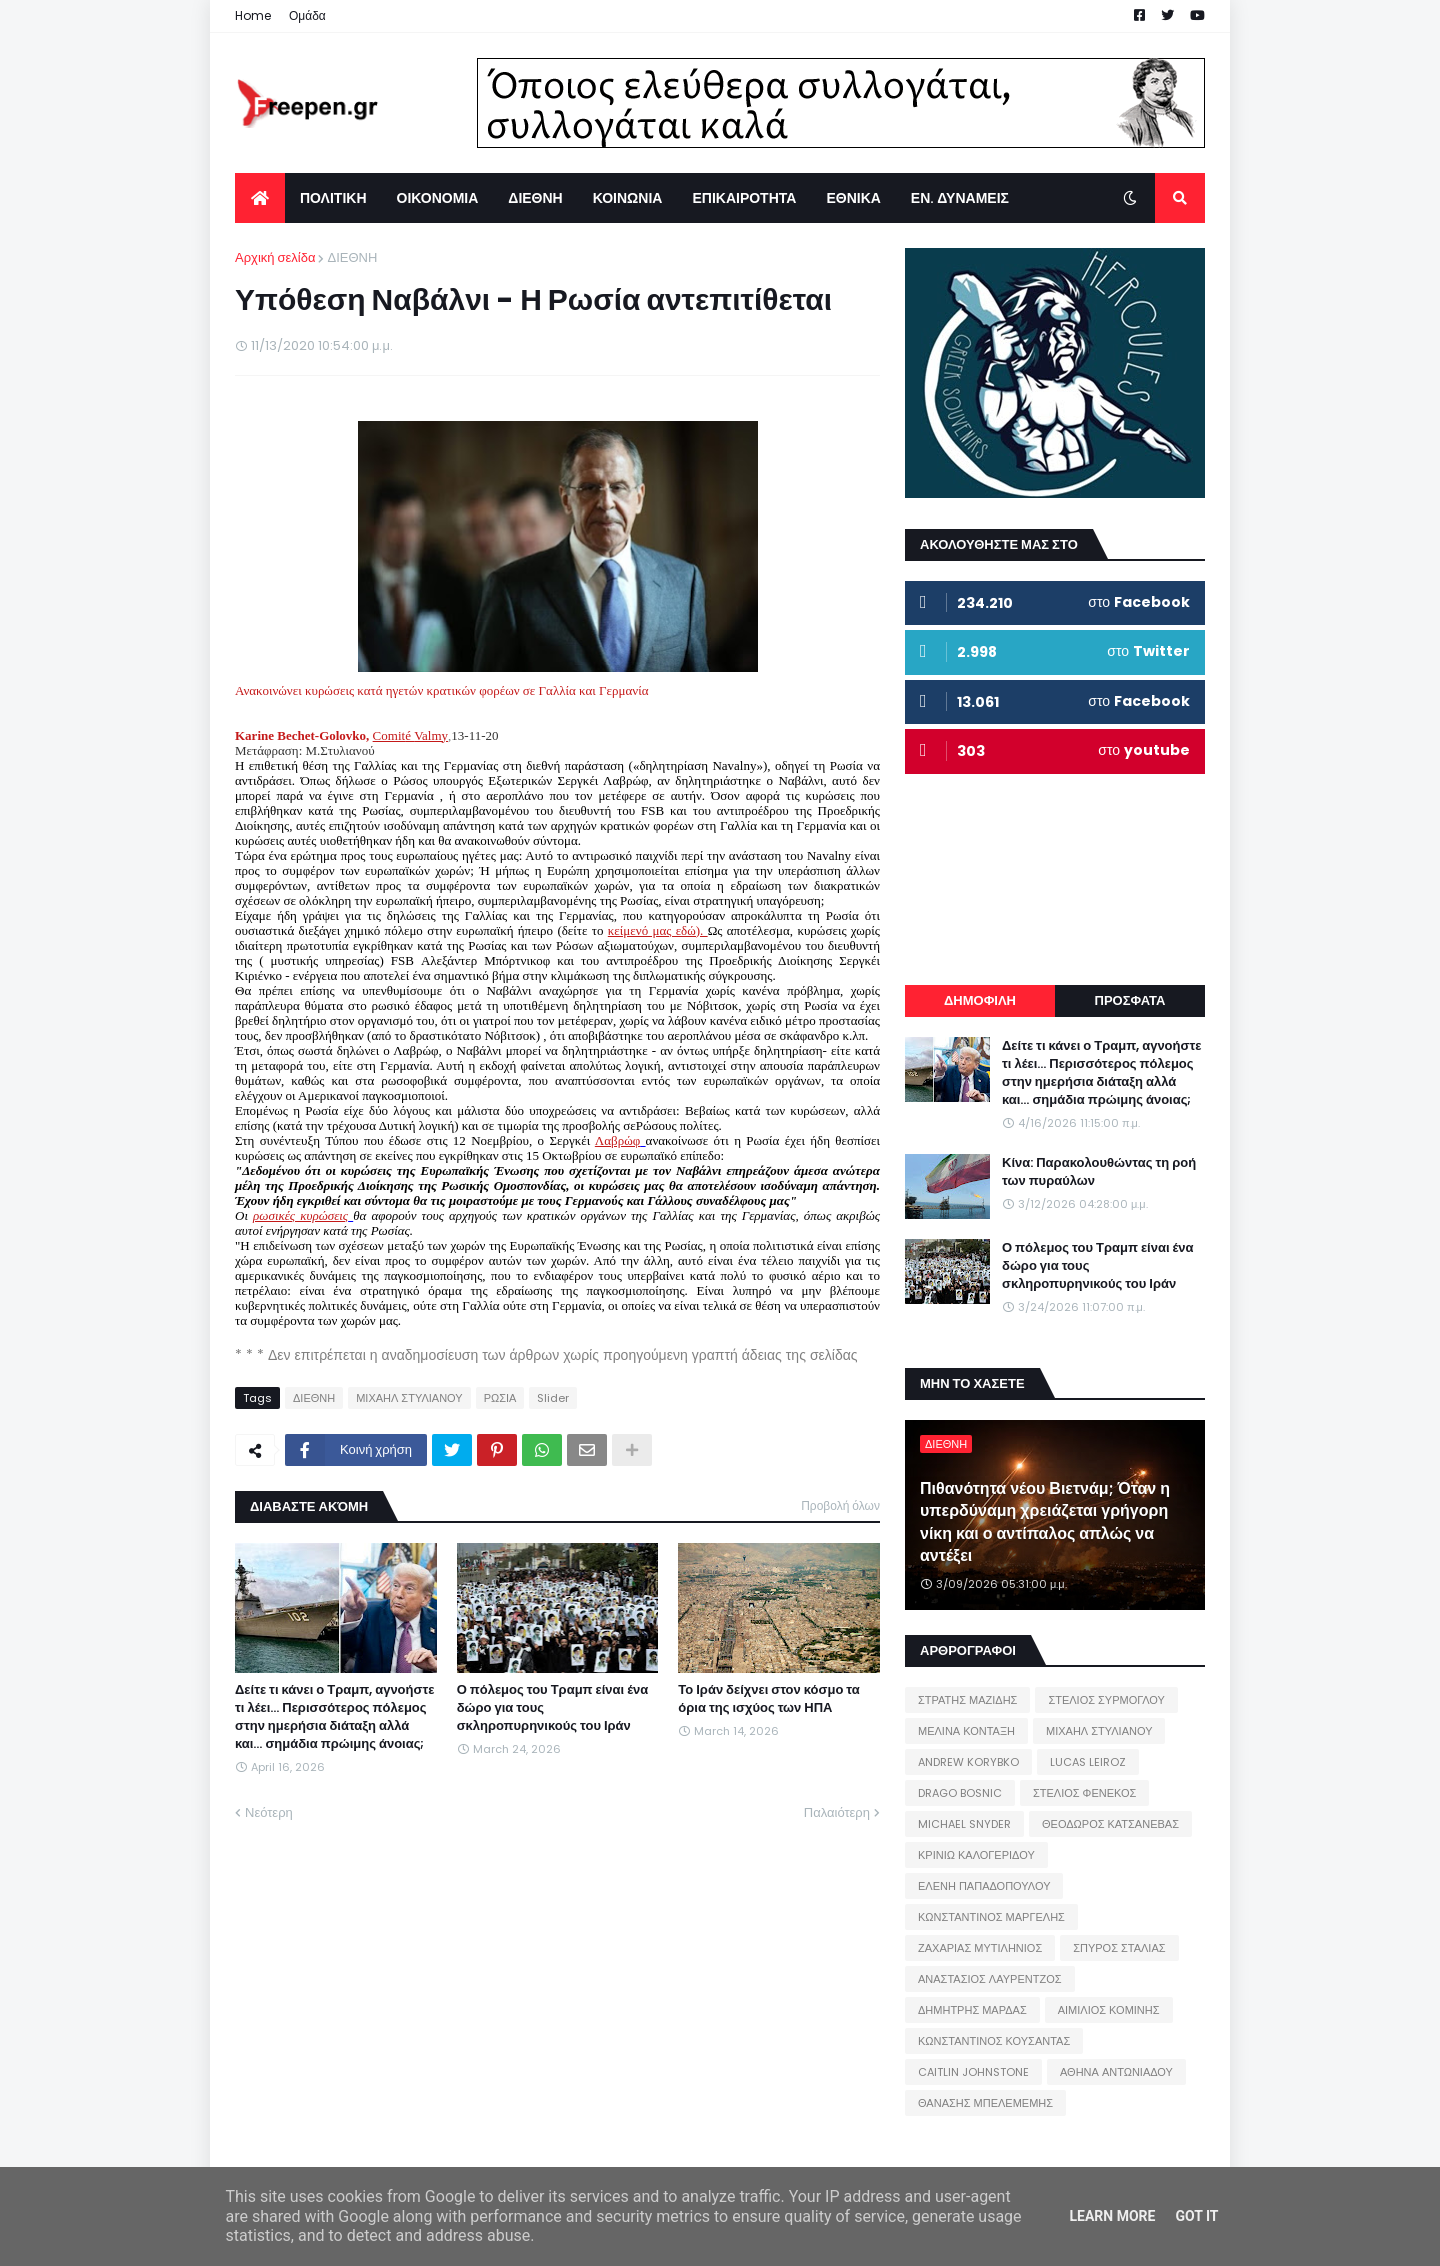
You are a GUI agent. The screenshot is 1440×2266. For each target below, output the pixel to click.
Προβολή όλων (840, 1505)
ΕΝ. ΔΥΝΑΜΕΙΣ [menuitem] (960, 198)
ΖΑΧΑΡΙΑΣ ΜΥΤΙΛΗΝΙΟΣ (980, 1948)
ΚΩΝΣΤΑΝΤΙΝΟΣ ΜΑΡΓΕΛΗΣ (991, 1917)
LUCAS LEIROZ (1088, 1762)
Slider (553, 1398)
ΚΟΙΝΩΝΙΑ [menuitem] (628, 198)
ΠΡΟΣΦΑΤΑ (1130, 1000)
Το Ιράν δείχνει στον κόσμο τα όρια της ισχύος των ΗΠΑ (768, 1699)
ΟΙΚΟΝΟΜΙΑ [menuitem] (438, 198)
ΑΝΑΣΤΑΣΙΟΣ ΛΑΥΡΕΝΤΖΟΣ (990, 1979)
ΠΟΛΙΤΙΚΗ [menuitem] (333, 198)
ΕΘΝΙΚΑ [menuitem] (853, 198)
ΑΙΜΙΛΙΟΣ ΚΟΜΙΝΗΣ (1109, 2010)
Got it (1196, 2216)
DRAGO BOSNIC (960, 1793)
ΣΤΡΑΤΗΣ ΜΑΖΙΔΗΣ (967, 1700)
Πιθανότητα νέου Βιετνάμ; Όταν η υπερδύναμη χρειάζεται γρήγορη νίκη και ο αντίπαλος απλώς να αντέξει (1045, 1522)
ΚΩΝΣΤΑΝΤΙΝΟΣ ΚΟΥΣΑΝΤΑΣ (994, 2041)
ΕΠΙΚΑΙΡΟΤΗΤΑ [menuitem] (744, 198)
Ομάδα (307, 15)
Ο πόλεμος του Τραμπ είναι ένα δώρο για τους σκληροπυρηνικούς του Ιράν (553, 1708)
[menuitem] (260, 198)
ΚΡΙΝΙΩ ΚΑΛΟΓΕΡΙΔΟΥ (976, 1855)
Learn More (1112, 2216)
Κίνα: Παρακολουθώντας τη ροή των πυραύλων (1099, 1172)
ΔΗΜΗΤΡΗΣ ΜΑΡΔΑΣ (972, 2010)
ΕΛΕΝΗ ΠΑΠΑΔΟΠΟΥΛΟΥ (984, 1886)
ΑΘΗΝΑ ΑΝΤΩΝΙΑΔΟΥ (1116, 2072)
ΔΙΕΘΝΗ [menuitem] (535, 198)
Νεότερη (269, 1812)
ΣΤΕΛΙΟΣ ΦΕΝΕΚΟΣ (1084, 1793)
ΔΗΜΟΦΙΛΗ (980, 1000)
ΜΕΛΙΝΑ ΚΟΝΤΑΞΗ (966, 1731)
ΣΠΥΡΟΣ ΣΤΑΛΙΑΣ (1119, 1948)
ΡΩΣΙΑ (500, 1398)
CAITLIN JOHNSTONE (973, 2072)
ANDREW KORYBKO (968, 1762)
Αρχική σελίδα (275, 257)
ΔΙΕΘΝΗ (352, 257)
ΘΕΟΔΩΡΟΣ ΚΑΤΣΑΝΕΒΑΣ (1110, 1824)
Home (253, 15)
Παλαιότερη (837, 1812)
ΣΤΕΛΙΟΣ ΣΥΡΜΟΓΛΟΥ (1106, 1700)
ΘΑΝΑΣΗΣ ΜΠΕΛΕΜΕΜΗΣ (985, 2103)
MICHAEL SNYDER (964, 1824)
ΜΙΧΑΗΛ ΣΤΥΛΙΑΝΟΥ (409, 1398)
